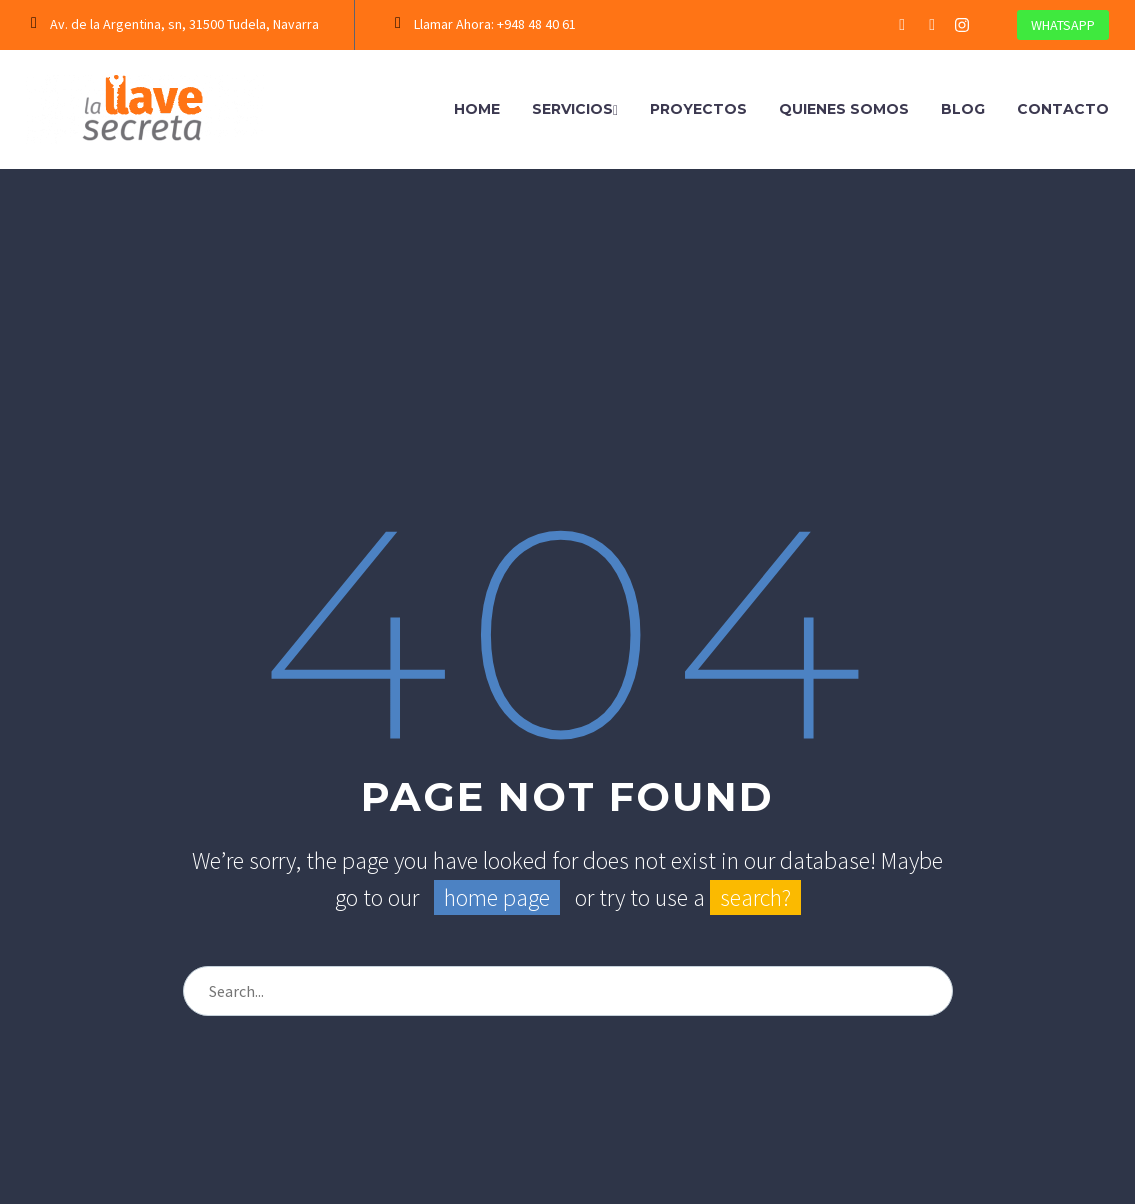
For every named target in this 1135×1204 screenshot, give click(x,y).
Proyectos (698, 109)
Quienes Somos (844, 109)
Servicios (575, 109)
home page (497, 897)
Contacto (1063, 109)
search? (755, 897)
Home (477, 109)
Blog (963, 109)
